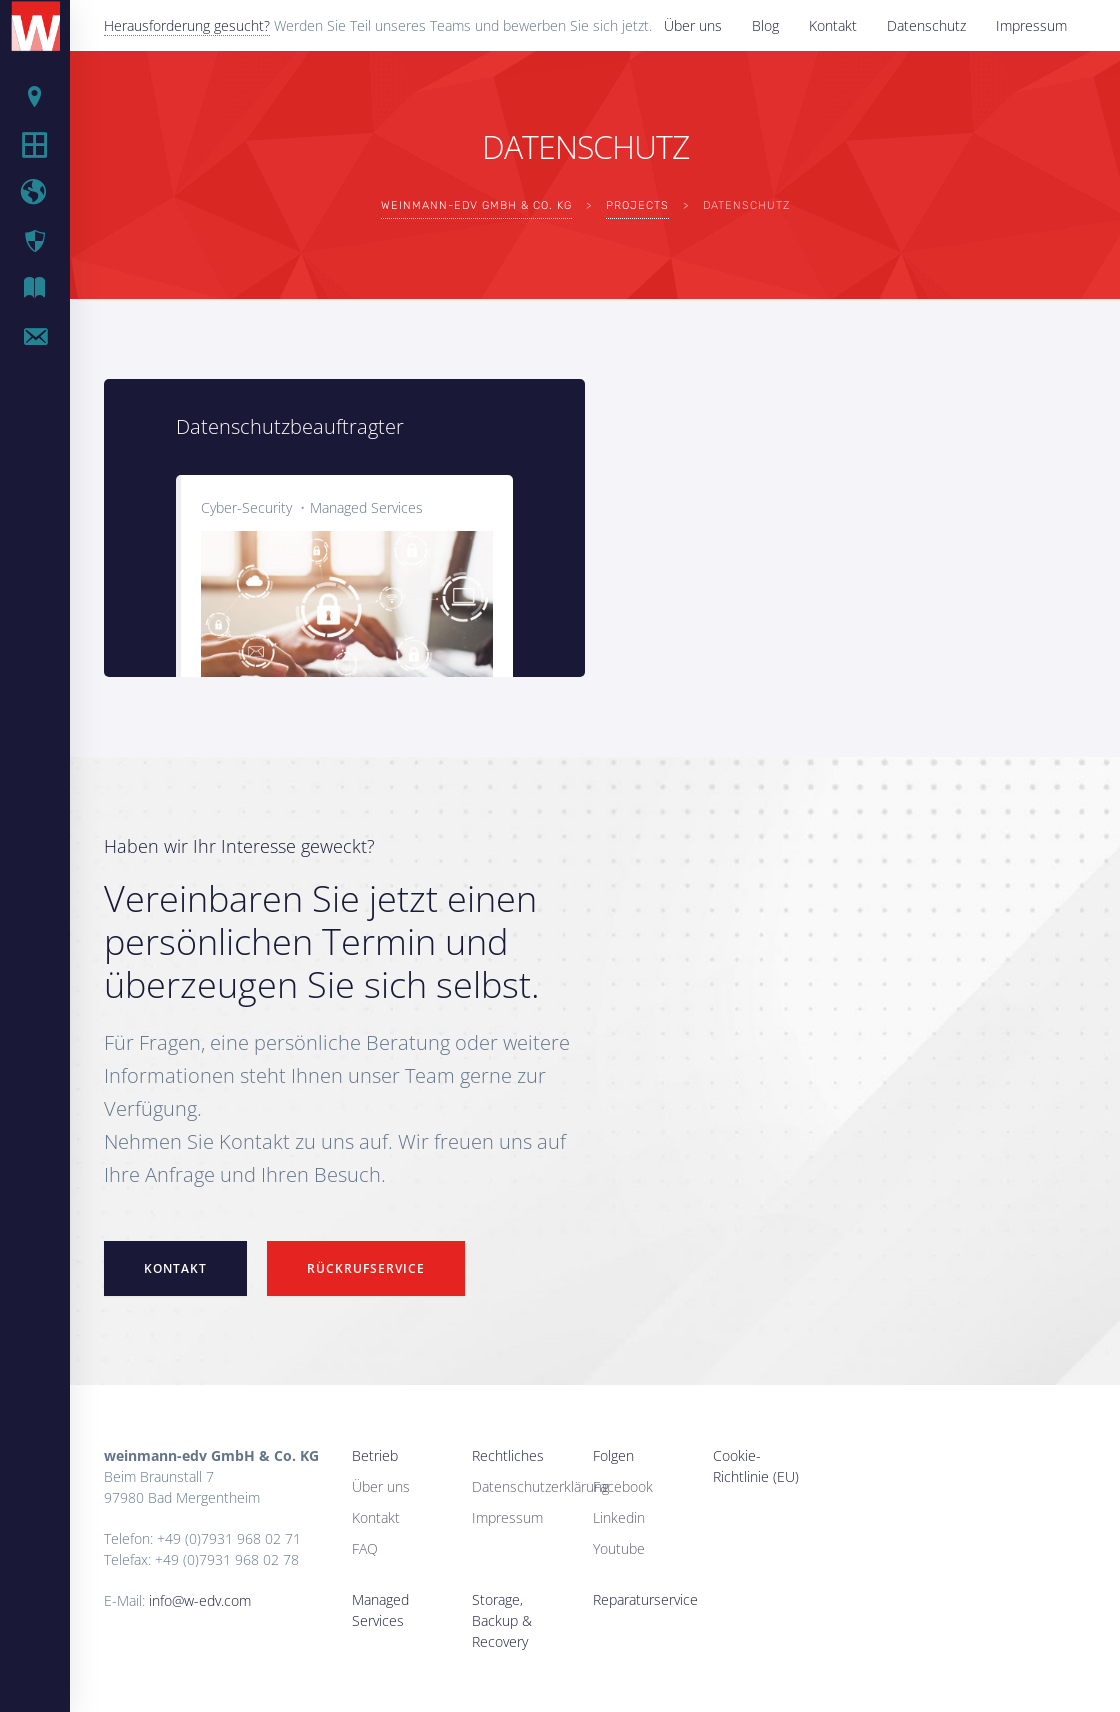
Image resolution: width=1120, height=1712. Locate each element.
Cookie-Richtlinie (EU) (756, 1466)
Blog (765, 25)
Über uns (693, 25)
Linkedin (619, 1517)
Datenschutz (926, 25)
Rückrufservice (366, 1268)
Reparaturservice (645, 1599)
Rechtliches (508, 1455)
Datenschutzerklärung (540, 1486)
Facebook (623, 1486)
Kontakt (833, 25)
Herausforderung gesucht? (187, 25)
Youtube (619, 1548)
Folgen (613, 1455)
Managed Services (366, 507)
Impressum (1031, 25)
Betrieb (50, 97)
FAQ (365, 1548)
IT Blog (50, 289)
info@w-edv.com (200, 1600)
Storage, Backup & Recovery (502, 1620)
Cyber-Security (246, 507)
